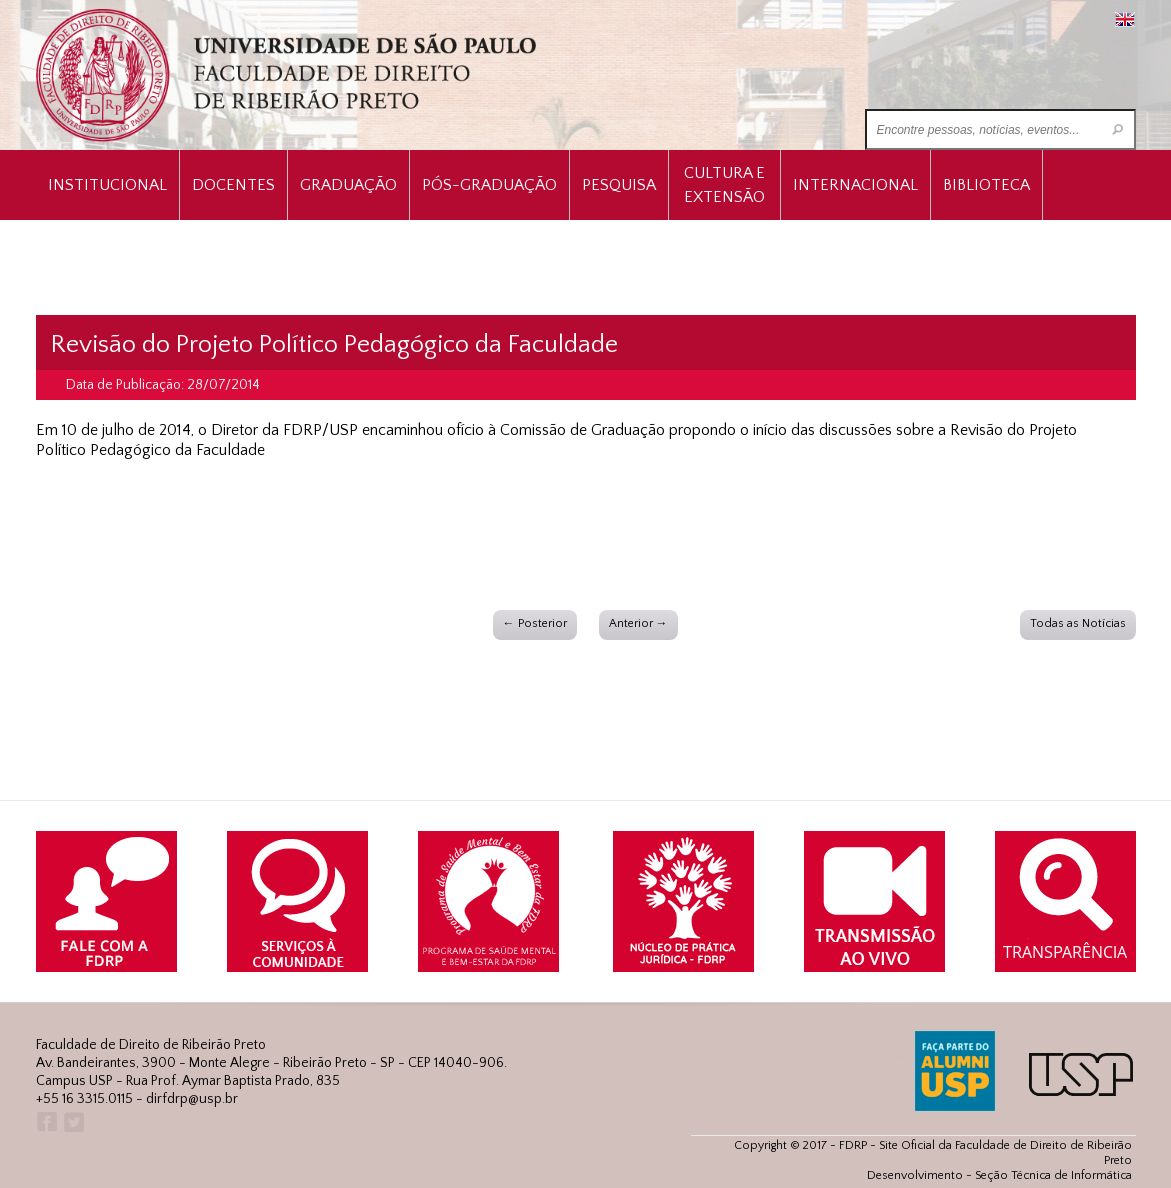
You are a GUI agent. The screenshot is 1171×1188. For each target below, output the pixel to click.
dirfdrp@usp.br (192, 1099)
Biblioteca (986, 185)
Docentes (233, 185)
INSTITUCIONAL (107, 185)
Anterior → (638, 623)
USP (1081, 1074)
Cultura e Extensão (724, 185)
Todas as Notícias (1078, 623)
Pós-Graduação (489, 185)
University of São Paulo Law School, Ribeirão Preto (288, 75)
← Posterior (535, 623)
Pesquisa (619, 185)
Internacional (855, 185)
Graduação (348, 185)
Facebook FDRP (45, 1122)
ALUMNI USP (955, 1071)
